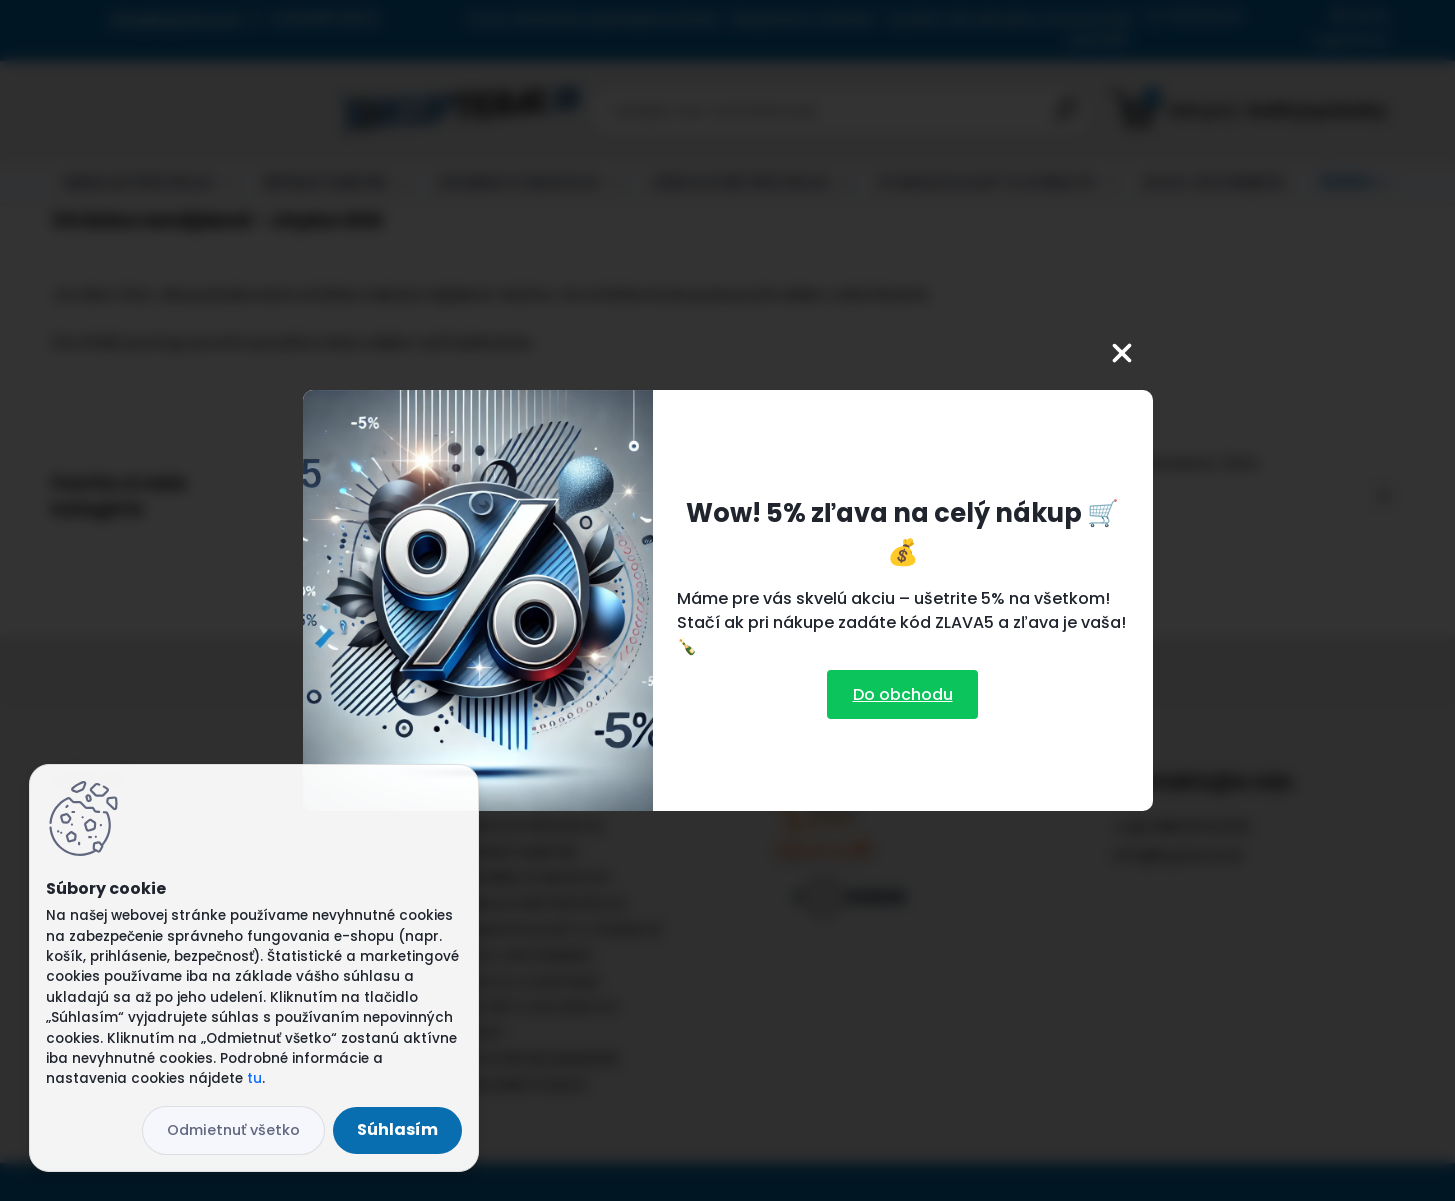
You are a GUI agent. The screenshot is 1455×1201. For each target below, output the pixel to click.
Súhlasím (397, 1129)
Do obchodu (903, 694)
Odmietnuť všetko (233, 1130)
